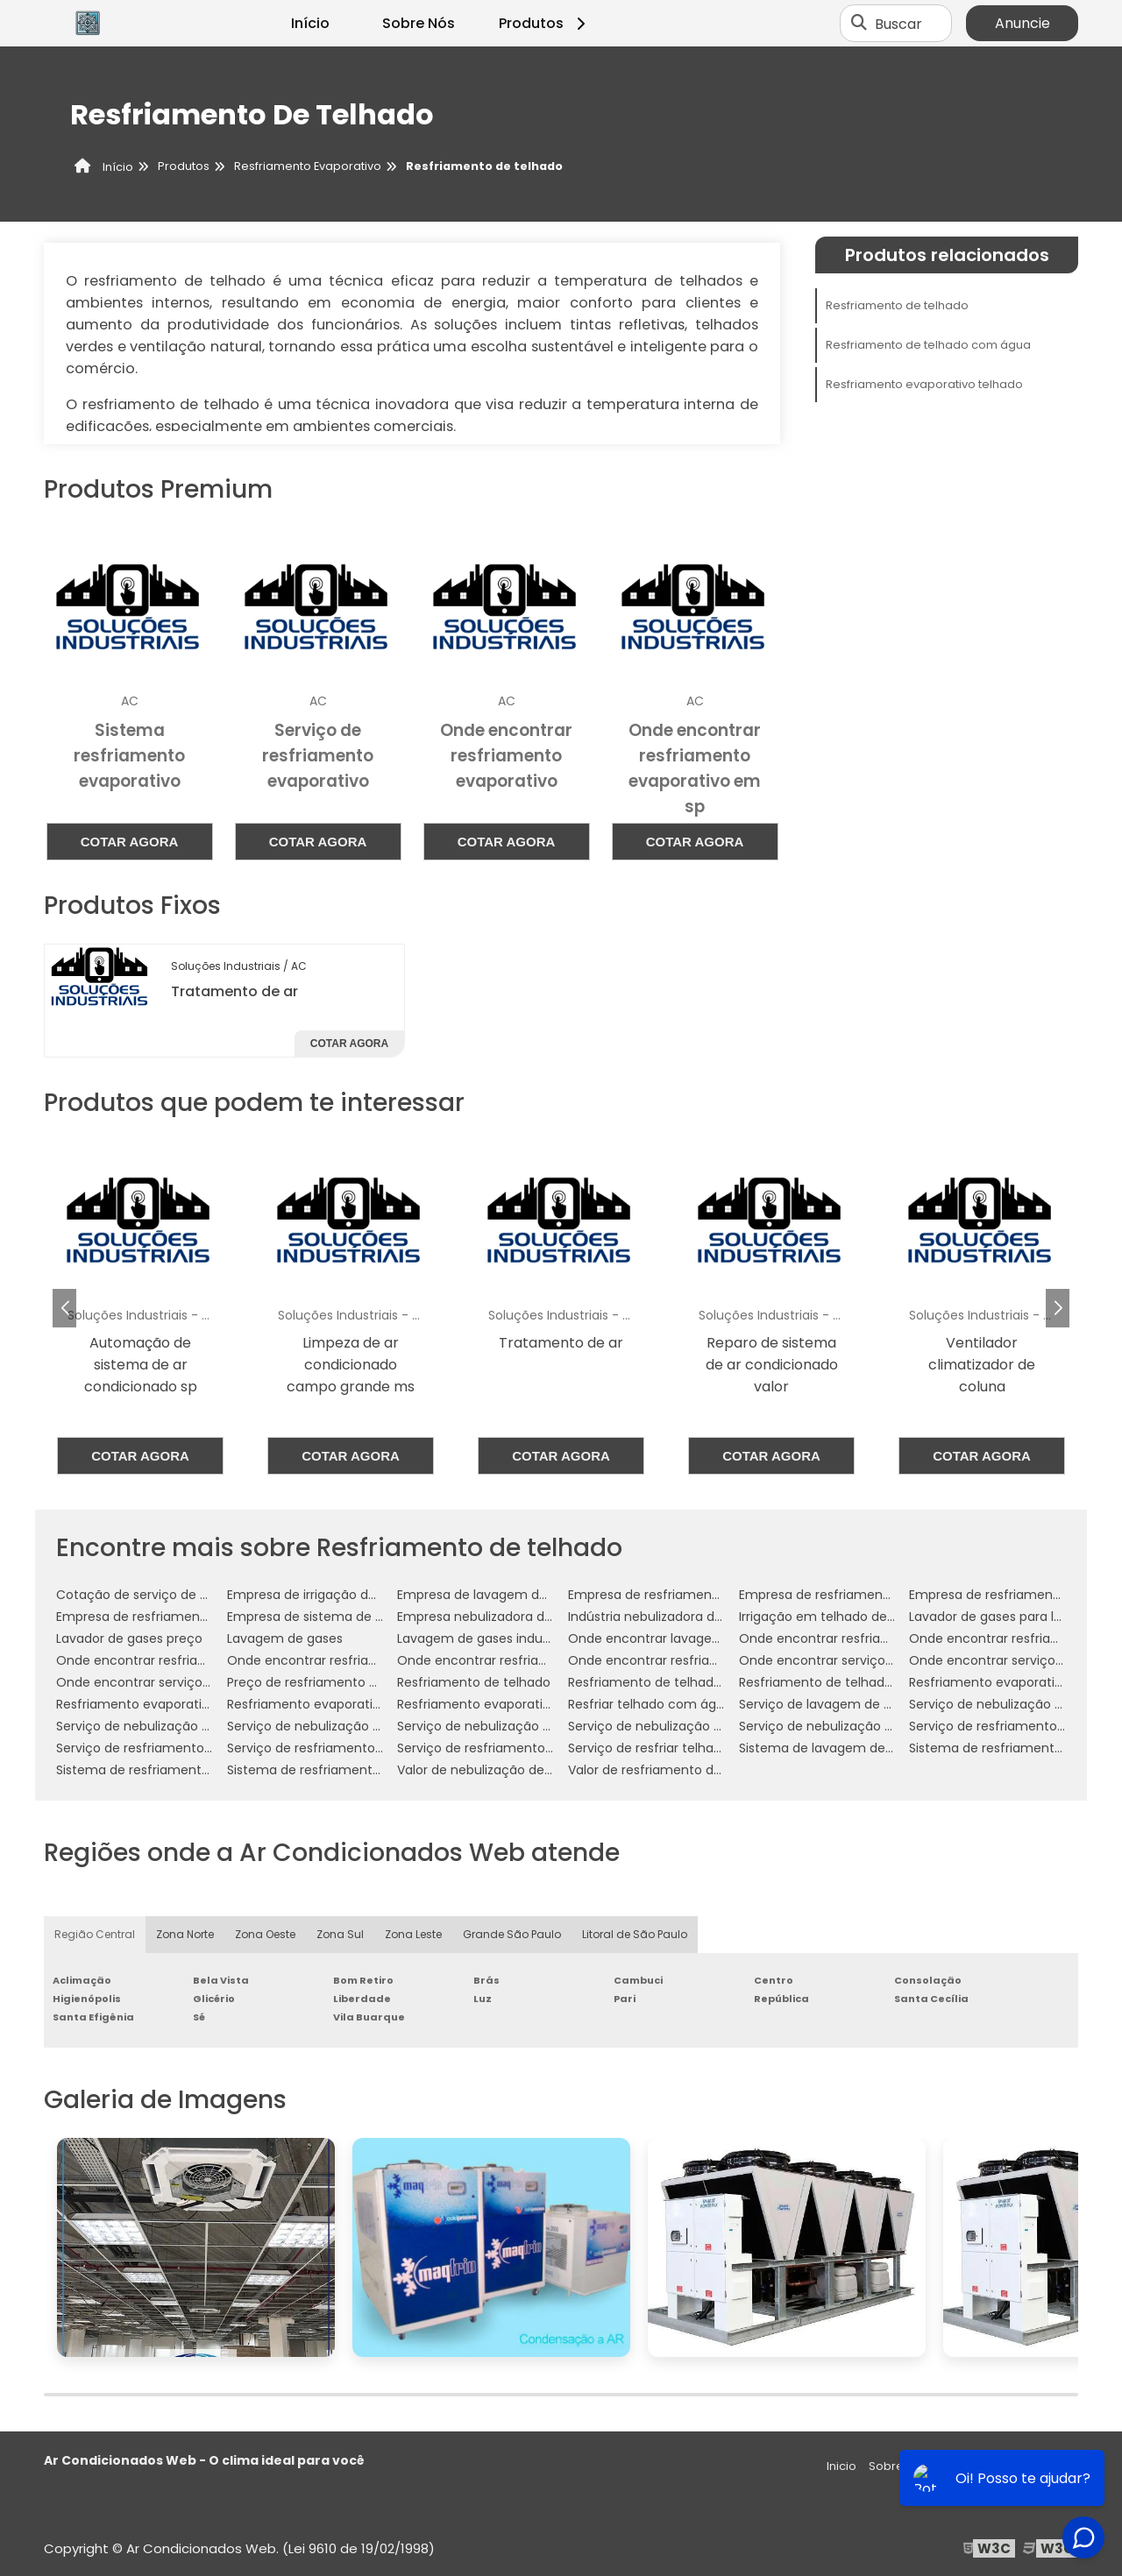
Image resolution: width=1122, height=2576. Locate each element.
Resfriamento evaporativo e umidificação (184, 1704)
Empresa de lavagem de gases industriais (524, 1594)
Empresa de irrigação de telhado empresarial (365, 1594)
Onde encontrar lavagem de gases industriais (708, 1638)
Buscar (898, 23)
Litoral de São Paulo (634, 1934)
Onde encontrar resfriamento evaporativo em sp (719, 1660)
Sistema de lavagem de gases (832, 1748)
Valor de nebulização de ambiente (502, 1770)
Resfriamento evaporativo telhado (924, 384)
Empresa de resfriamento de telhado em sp (873, 1594)
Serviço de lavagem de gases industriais (861, 1704)
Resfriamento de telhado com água (928, 344)
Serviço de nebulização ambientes (1015, 1704)
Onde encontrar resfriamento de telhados (356, 1660)
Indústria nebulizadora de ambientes (680, 1616)
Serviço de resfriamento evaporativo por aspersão (551, 1748)
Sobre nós (898, 2466)
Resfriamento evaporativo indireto (332, 1704)
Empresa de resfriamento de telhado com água (715, 1594)
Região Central (94, 1934)
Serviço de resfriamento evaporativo (339, 1748)
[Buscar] (859, 23)
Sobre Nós (418, 23)
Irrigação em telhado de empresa (842, 1616)
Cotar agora (130, 841)
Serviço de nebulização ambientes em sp (183, 1726)
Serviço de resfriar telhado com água (682, 1748)
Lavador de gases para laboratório (1013, 1616)
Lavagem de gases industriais (487, 1638)
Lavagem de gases (285, 1638)
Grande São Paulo (512, 1934)
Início (310, 23)
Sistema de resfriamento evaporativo (342, 1770)
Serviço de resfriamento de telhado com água (199, 1748)
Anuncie (1022, 23)
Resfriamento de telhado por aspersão (857, 1682)
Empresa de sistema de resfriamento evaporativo (380, 1616)
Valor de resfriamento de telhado (670, 1770)
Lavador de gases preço (129, 1638)
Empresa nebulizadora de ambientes (509, 1616)
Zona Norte (185, 1934)
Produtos (545, 23)
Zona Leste (413, 1934)
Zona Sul (340, 1934)
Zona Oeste (265, 1934)
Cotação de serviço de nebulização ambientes (200, 1594)
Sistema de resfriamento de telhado (168, 1770)
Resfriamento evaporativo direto (1009, 1682)
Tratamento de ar (234, 991)
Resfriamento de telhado (897, 305)
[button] (1057, 1308)
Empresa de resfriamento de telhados (172, 1616)
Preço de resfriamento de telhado (331, 1682)
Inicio (841, 2466)
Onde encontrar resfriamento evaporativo (527, 1660)
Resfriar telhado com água (650, 1704)
